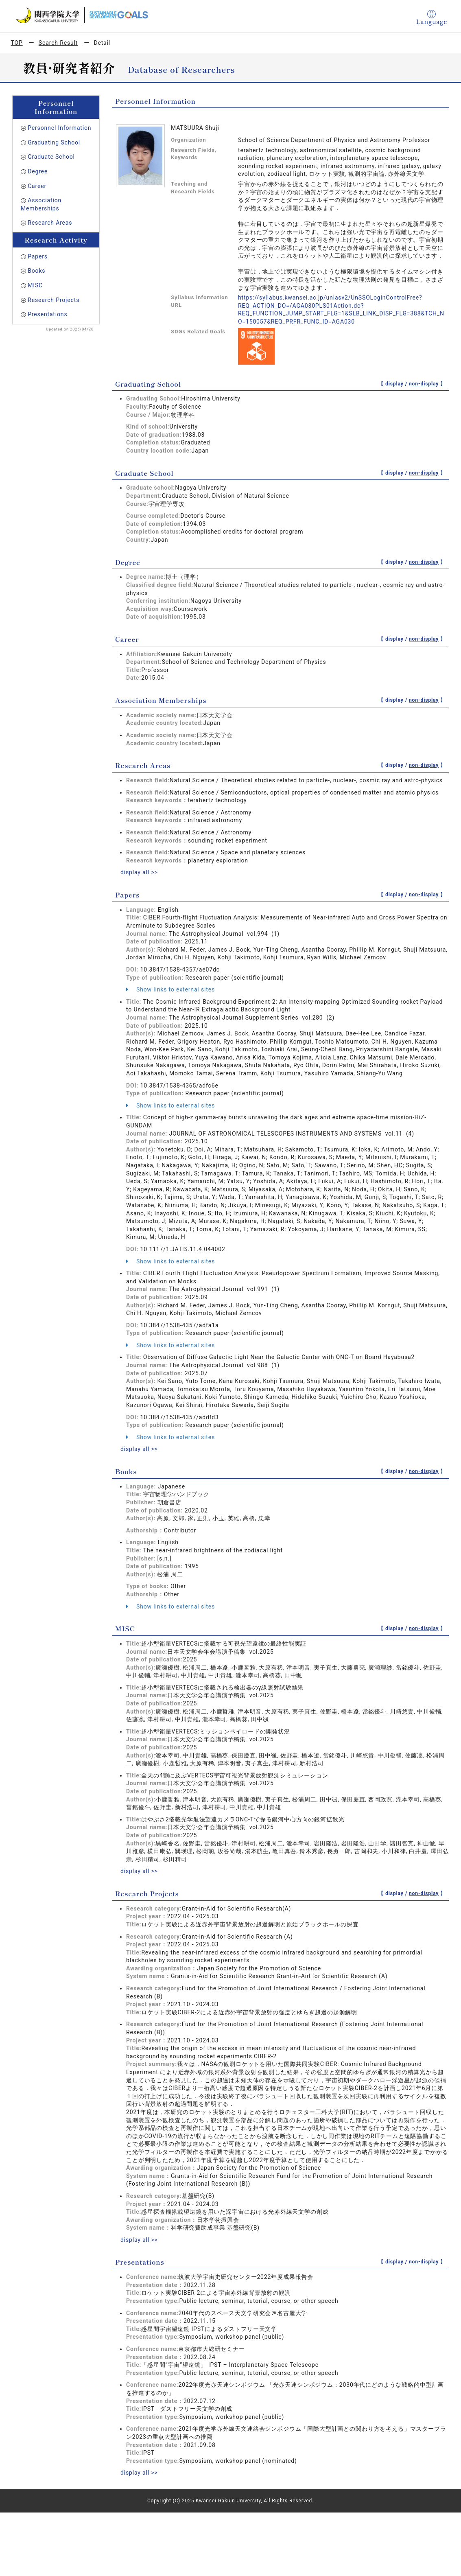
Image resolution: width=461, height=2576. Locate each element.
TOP (17, 42)
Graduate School (51, 156)
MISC (35, 285)
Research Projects (53, 300)
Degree (38, 171)
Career (37, 186)
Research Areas (50, 222)
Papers (38, 256)
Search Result (58, 42)
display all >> (139, 872)
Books (36, 270)
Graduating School (54, 142)
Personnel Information (59, 128)
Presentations (47, 314)
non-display (424, 384)
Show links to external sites (170, 989)
